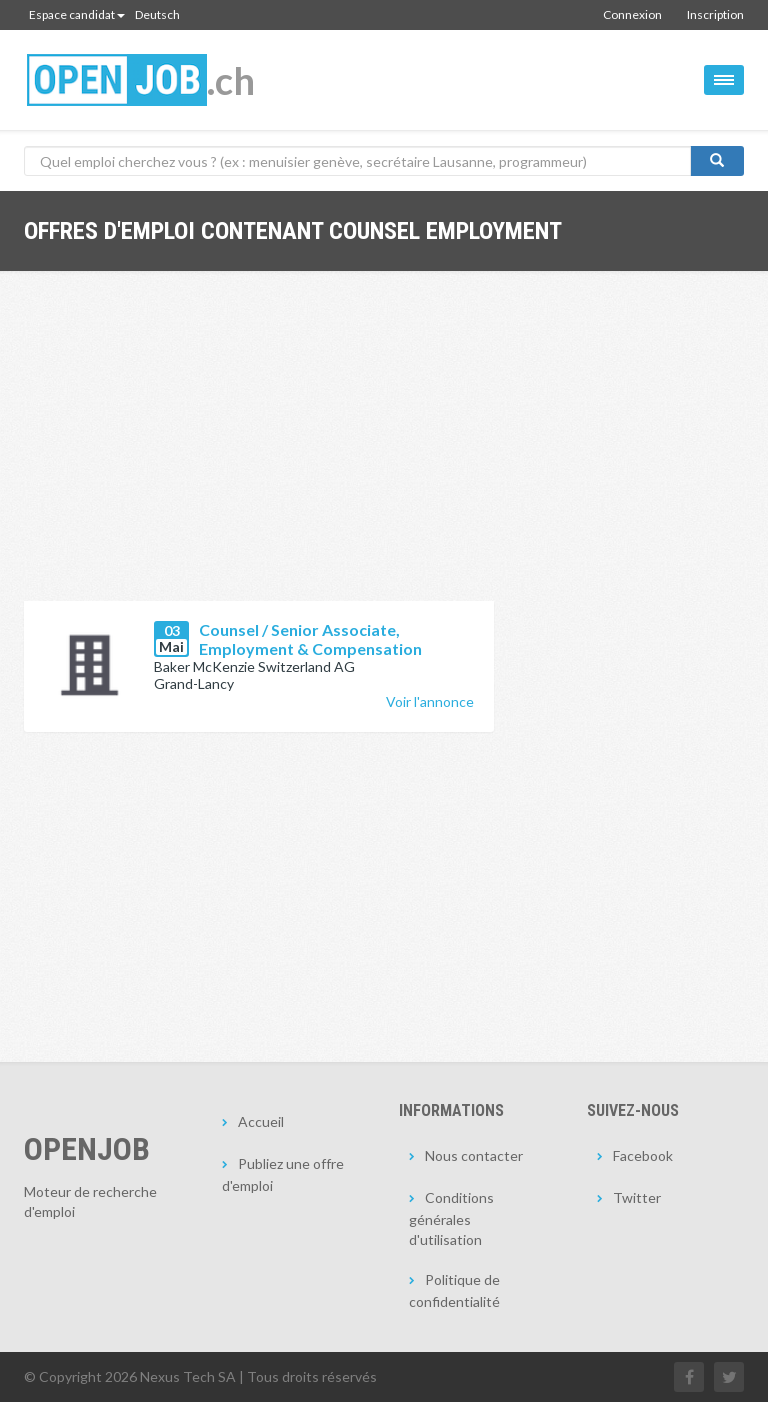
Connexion (632, 14)
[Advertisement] (259, 451)
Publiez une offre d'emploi (283, 1174)
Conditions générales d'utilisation (451, 1218)
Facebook (643, 1155)
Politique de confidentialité (454, 1290)
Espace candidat (77, 14)
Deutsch (157, 14)
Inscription (715, 14)
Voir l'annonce (430, 701)
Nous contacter (474, 1155)
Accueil (261, 1121)
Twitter (637, 1197)
